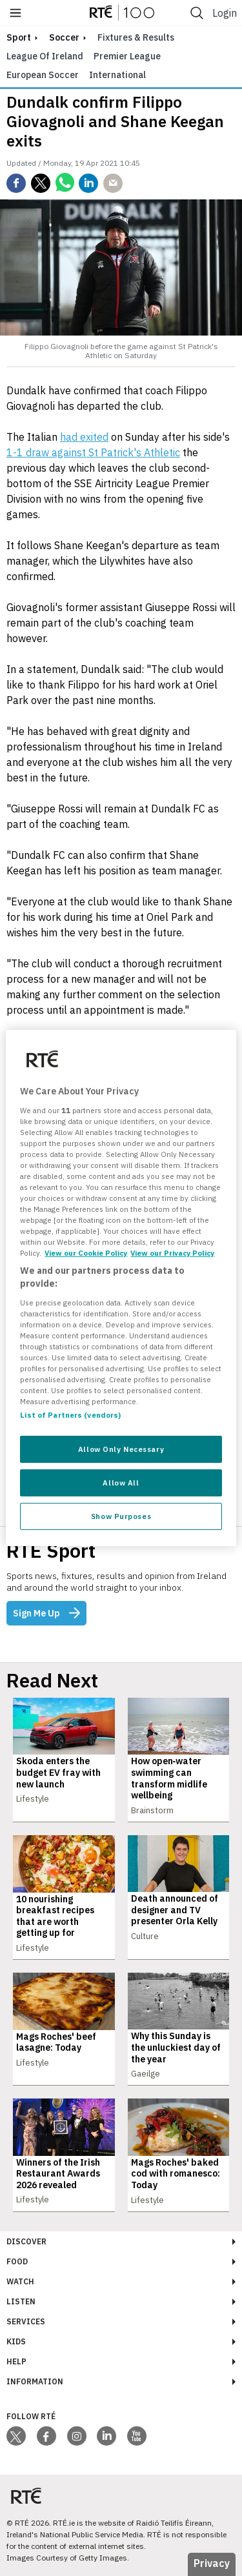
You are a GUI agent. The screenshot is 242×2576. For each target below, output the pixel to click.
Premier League (127, 56)
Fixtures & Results (135, 37)
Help (16, 2361)
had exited (84, 436)
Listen (20, 2301)
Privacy (212, 2563)
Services (25, 2321)
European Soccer (42, 75)
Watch (20, 2281)
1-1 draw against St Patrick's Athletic (93, 452)
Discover (26, 2241)
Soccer (64, 37)
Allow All (121, 1482)
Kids (16, 2341)
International (117, 75)
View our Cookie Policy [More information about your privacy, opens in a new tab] (86, 1253)
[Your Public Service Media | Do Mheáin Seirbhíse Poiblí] (25, 2496)
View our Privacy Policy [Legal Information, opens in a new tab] (172, 1253)
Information (34, 2381)
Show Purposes (121, 1516)
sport (18, 37)
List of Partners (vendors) (70, 1415)
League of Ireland (44, 56)
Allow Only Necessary (121, 1449)
